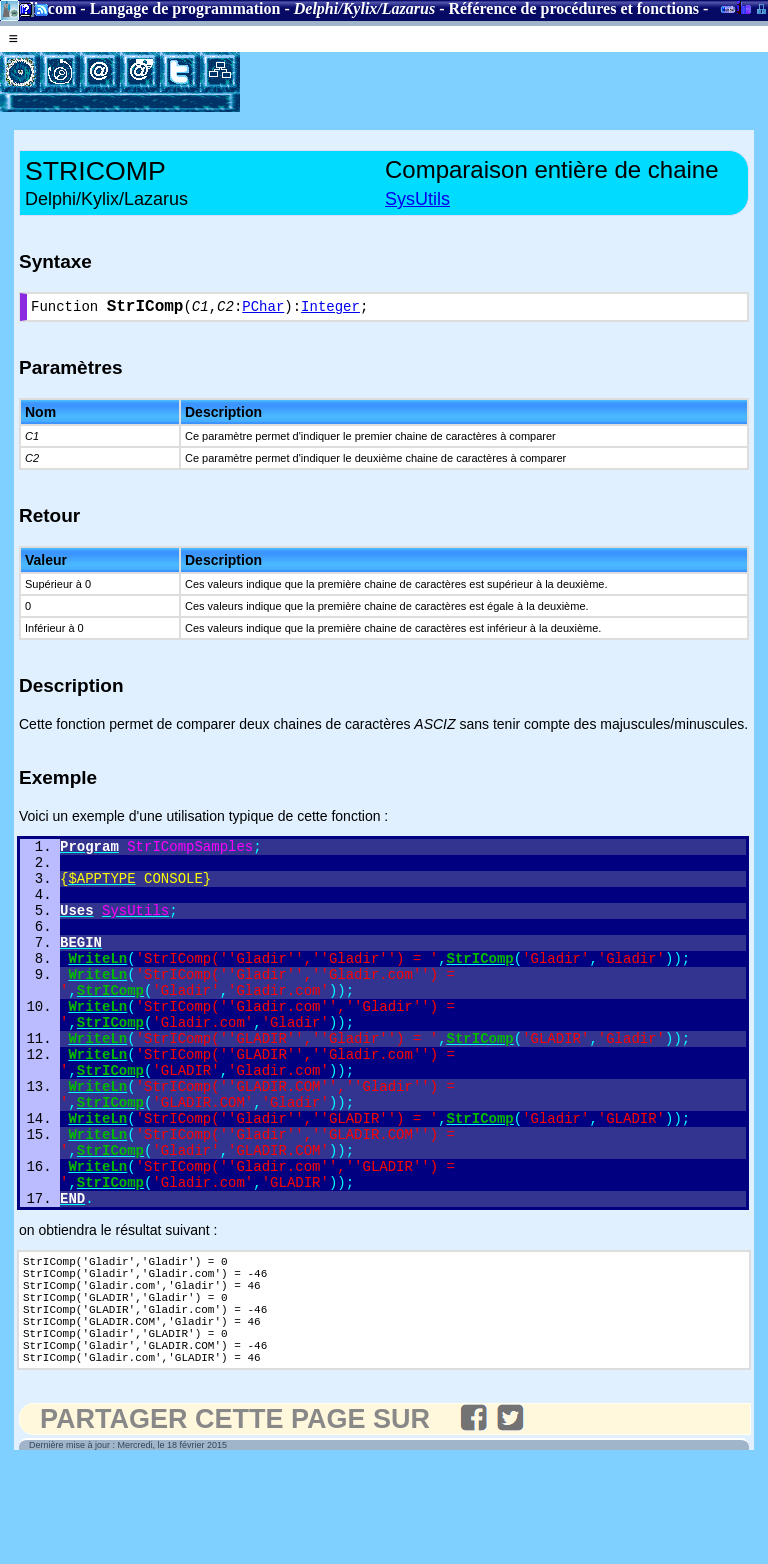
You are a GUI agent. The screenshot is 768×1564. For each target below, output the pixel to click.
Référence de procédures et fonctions (573, 8)
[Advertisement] (474, 82)
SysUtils (417, 199)
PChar (263, 309)
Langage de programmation (185, 8)
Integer (330, 309)
